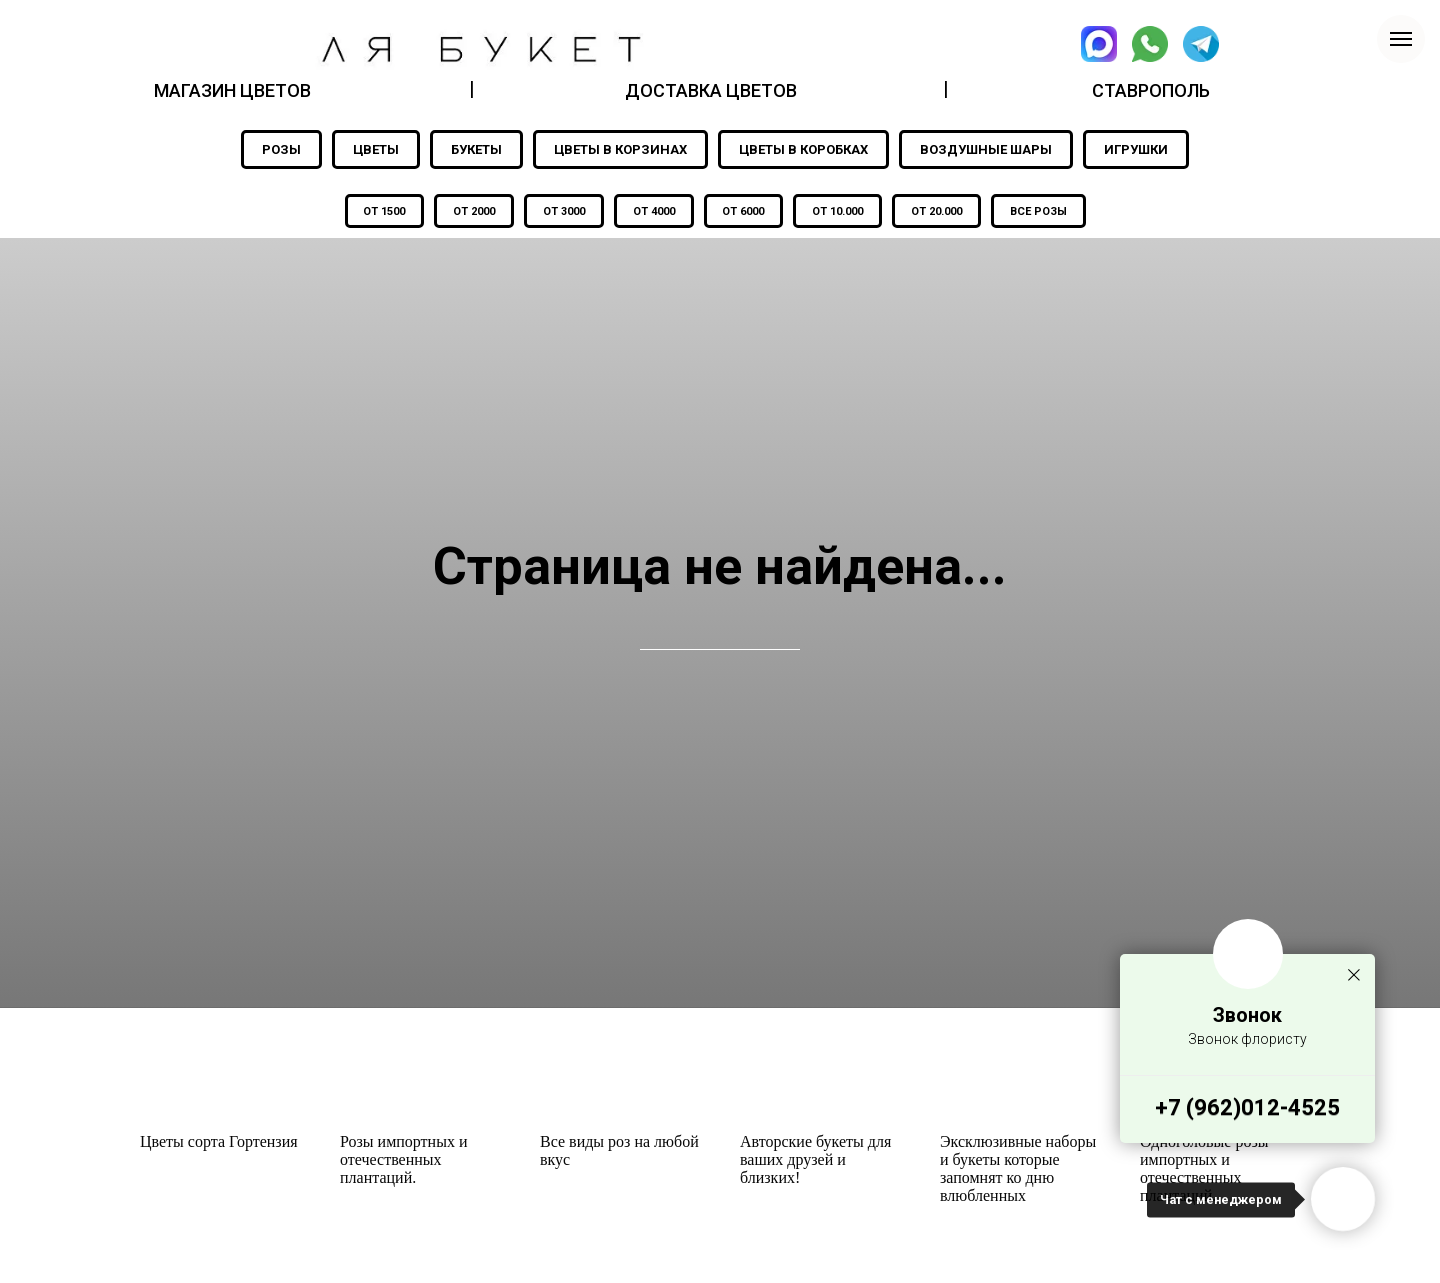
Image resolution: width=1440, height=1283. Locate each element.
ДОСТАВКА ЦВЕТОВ (711, 90)
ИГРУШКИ (1136, 149)
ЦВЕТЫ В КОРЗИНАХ (620, 149)
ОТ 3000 (558, 212)
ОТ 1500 (370, 212)
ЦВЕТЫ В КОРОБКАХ (803, 149)
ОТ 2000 (464, 212)
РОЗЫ (281, 149)
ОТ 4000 (652, 212)
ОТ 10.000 (844, 212)
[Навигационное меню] (1401, 39)
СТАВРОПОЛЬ (1151, 90)
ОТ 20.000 (947, 212)
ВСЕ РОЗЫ (1053, 212)
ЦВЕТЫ (376, 149)
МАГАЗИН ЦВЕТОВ (232, 90)
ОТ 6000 (746, 212)
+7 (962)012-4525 (1247, 1107)
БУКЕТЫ (476, 149)
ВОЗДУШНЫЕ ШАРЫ (986, 149)
